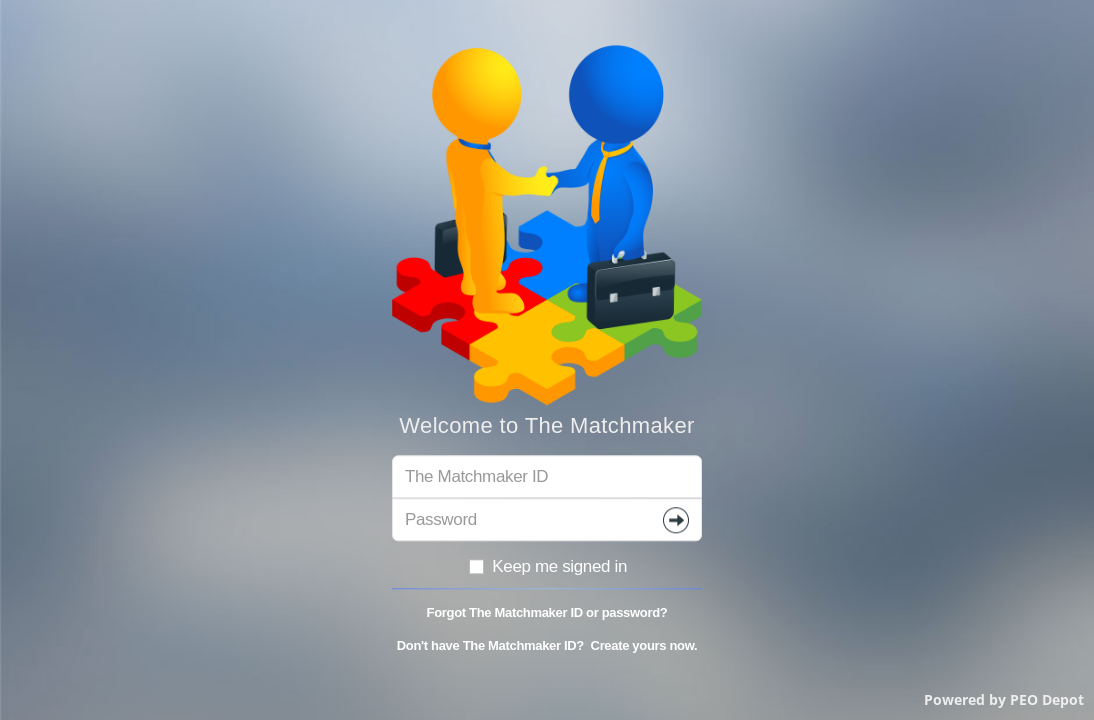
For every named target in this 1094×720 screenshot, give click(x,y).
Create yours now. (644, 645)
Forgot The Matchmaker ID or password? (547, 613)
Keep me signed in (547, 566)
